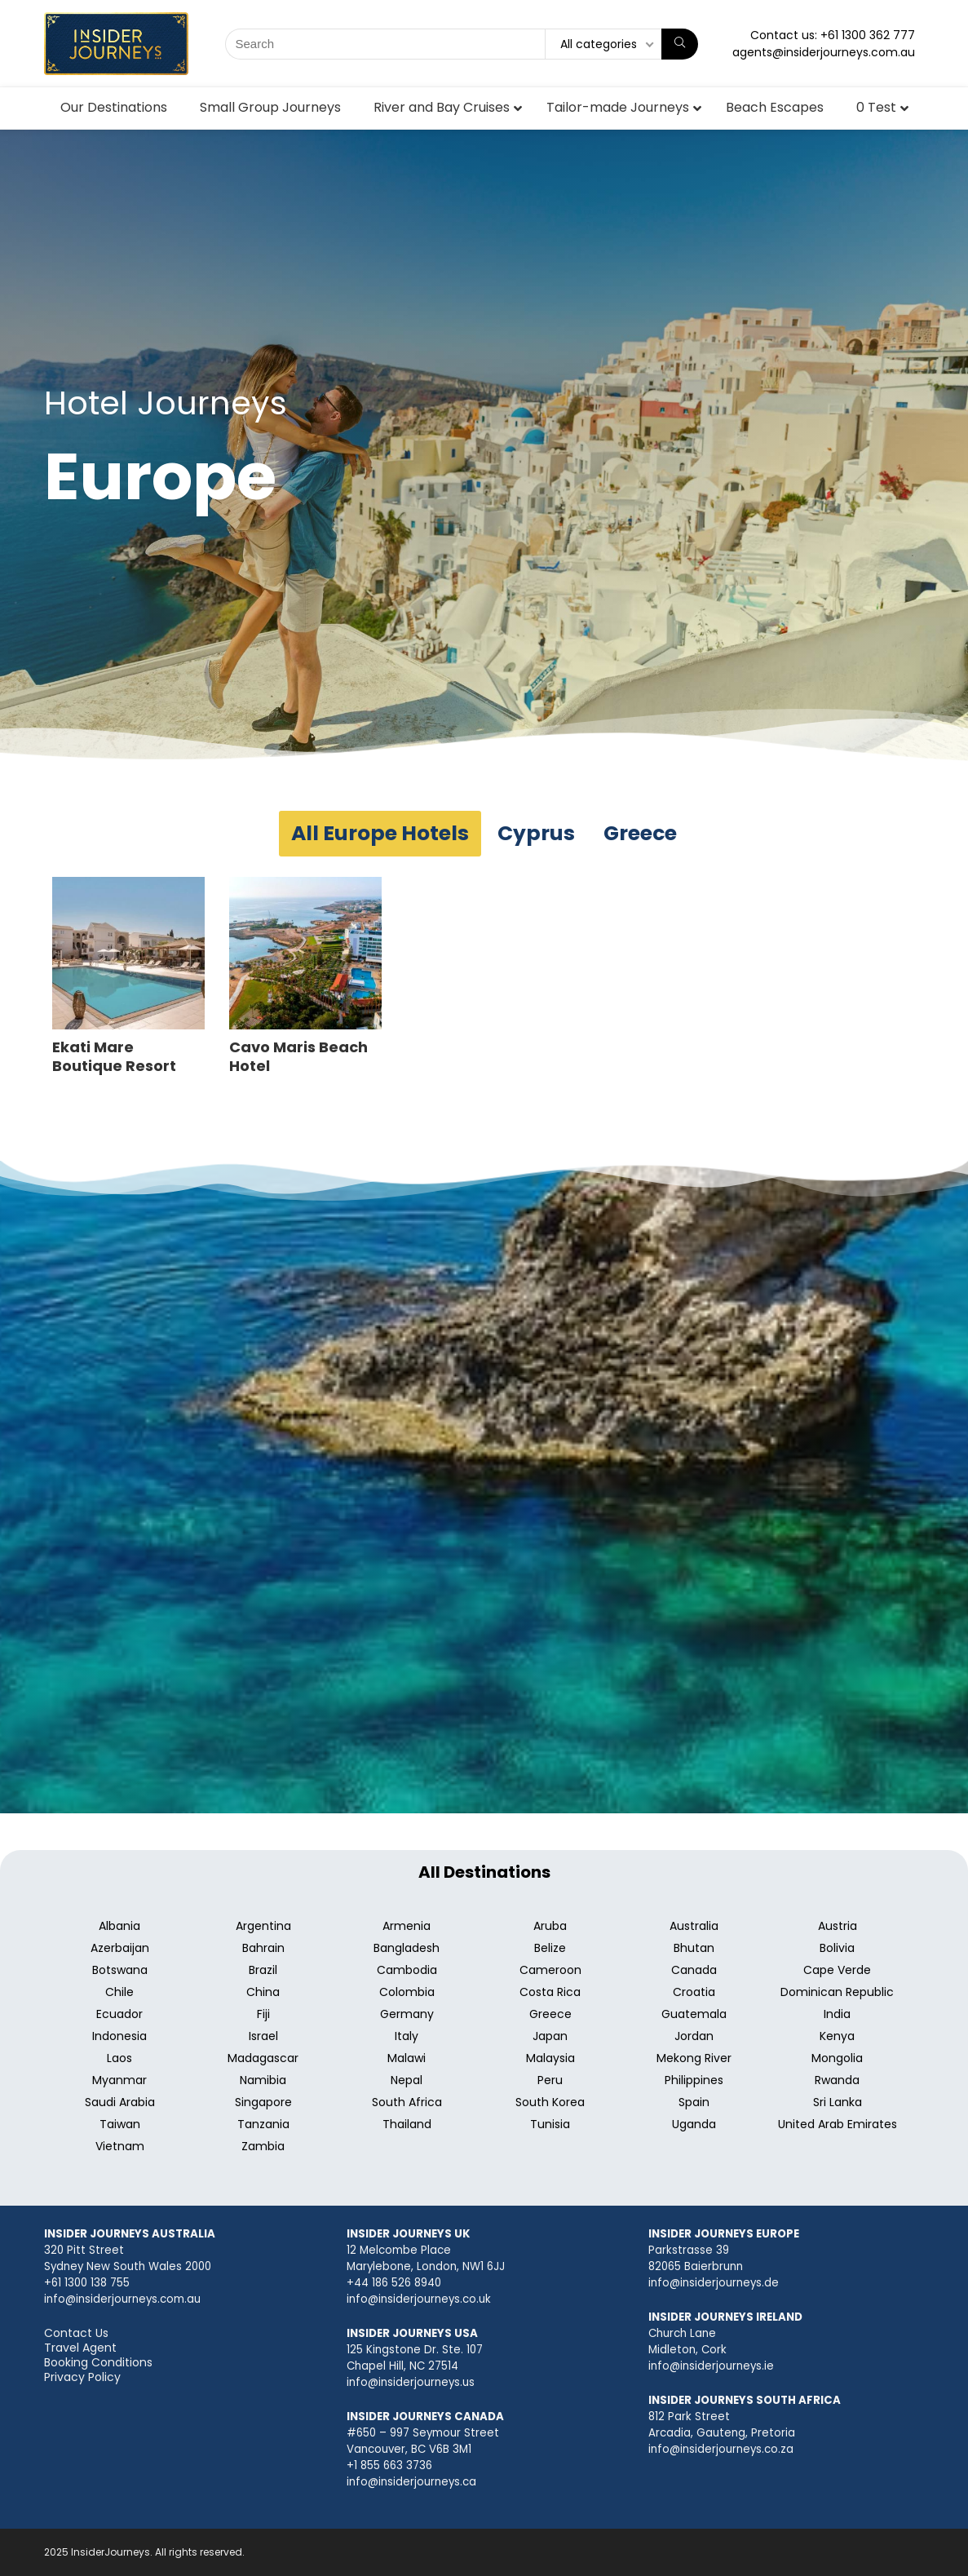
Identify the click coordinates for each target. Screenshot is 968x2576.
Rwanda (837, 2080)
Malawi (406, 2058)
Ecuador (119, 2014)
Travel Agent (80, 2347)
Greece (550, 2014)
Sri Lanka (837, 2102)
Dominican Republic (837, 1992)
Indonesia (119, 2036)
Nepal (406, 2080)
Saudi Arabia (120, 2102)
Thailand (406, 2124)
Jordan (694, 2036)
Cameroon (550, 1970)
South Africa (407, 2102)
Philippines (694, 2080)
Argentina (263, 1926)
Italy (406, 2036)
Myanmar (119, 2080)
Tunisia (550, 2124)
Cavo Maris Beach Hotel (298, 1056)
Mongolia (837, 2058)
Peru (550, 2080)
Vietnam (119, 2146)
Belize (550, 1948)
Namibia (263, 2080)
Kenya (837, 2036)
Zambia (263, 2146)
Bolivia (837, 1948)
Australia (694, 1926)
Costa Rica (550, 1992)
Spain (693, 2102)
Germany (407, 2014)
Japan (550, 2036)
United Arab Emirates (837, 2124)
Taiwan (119, 2124)
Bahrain (263, 1948)
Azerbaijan (120, 1948)
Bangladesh (406, 1948)
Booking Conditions (98, 2362)
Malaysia (550, 2058)
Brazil (263, 1970)
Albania (119, 1926)
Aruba (550, 1926)
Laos (119, 2058)
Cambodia (407, 1970)
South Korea (550, 2102)
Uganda (694, 2124)
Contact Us (76, 2333)
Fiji (263, 2014)
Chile (119, 1992)
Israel (263, 2036)
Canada (694, 1970)
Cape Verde (837, 1970)
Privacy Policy (82, 2377)
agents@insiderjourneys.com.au (823, 52)
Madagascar (263, 2058)
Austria (837, 1926)
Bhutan (694, 1948)
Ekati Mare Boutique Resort (114, 1056)
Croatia (694, 1992)
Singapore (263, 2102)
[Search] (679, 44)
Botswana (120, 1970)
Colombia (407, 1992)
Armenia (406, 1926)
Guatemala (694, 2014)
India (837, 2014)
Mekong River (694, 2058)
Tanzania (263, 2124)
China (263, 1992)
